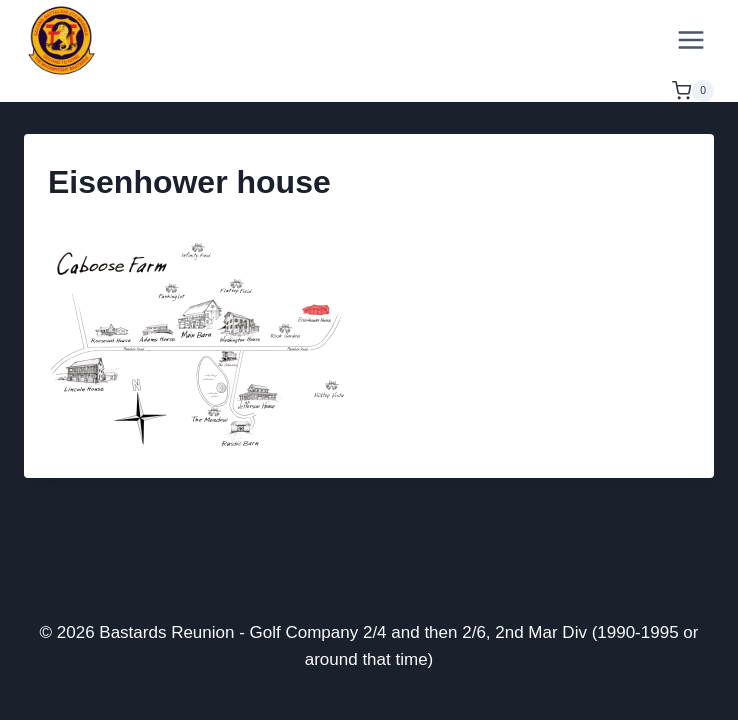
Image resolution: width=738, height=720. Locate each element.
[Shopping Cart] (693, 91)
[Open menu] (690, 39)
